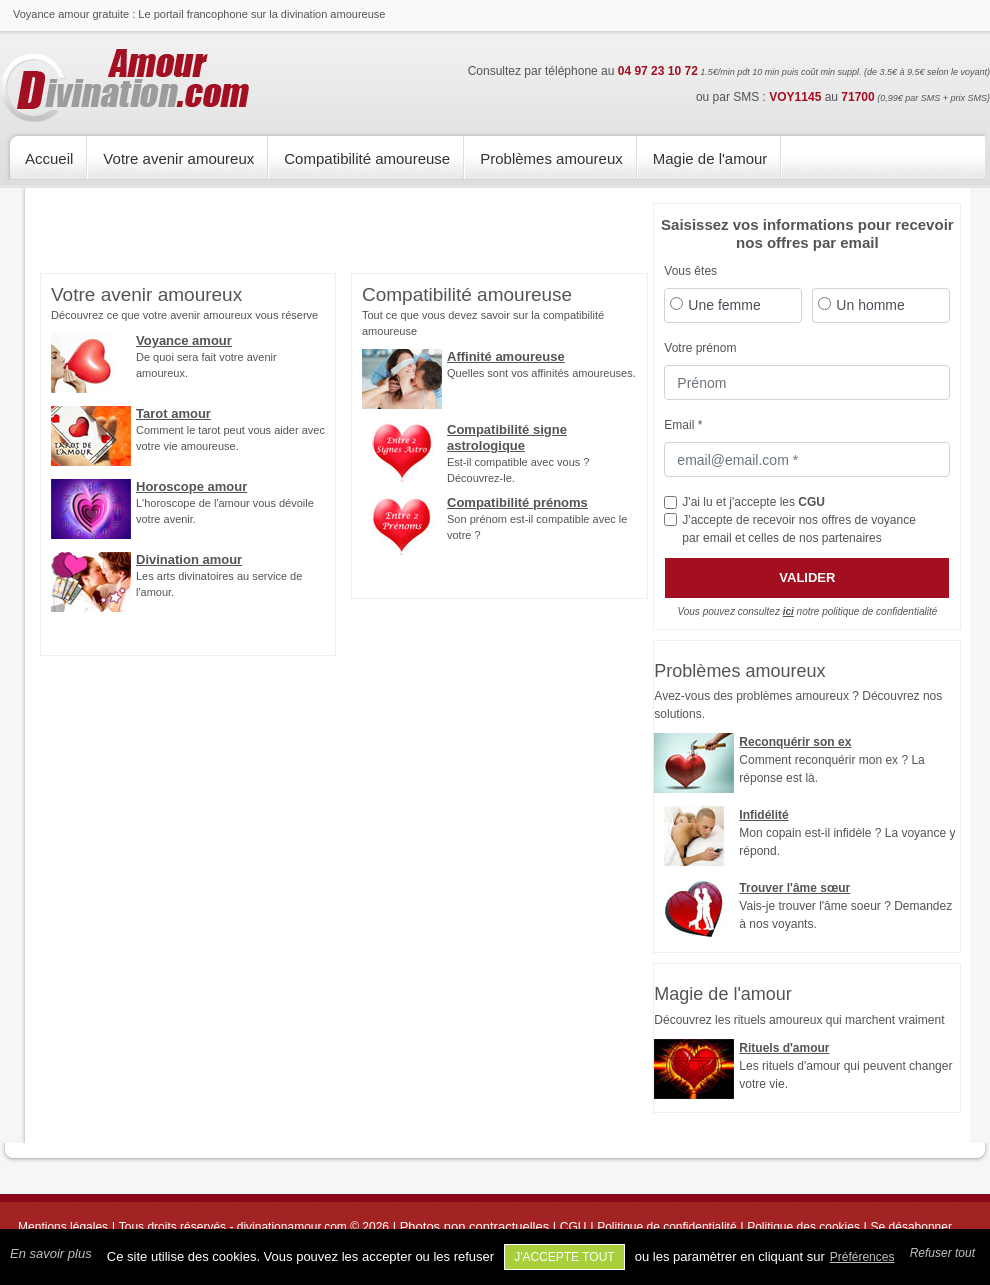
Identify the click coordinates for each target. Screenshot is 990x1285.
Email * (683, 425)
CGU (811, 502)
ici (788, 611)
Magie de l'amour (710, 158)
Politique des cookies (803, 1227)
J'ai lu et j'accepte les (753, 502)
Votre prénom (700, 348)
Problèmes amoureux (551, 158)
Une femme (724, 305)
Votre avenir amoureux (178, 158)
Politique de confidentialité (666, 1227)
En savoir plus (51, 1253)
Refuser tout (942, 1253)
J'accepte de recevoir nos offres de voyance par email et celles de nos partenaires (799, 529)
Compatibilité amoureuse (367, 158)
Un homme (870, 305)
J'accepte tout (564, 1257)
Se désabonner (911, 1227)
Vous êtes (690, 271)
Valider (807, 577)
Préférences (862, 1257)
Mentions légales (63, 1227)
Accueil (49, 158)
